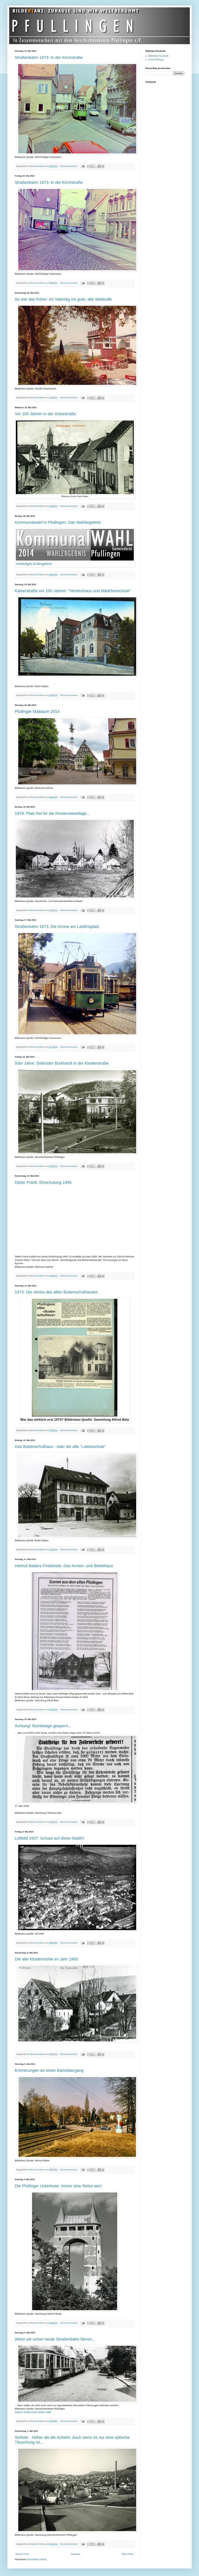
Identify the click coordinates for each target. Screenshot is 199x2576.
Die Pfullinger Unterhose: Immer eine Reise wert (58, 2186)
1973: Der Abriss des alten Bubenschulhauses (56, 1292)
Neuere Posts (22, 2554)
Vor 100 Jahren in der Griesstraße (45, 414)
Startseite (75, 2554)
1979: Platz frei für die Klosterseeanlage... (52, 813)
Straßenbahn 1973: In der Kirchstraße (49, 57)
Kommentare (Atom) (37, 2559)
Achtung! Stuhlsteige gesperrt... (43, 1726)
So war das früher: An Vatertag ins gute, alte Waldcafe (63, 299)
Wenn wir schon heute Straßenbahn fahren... (55, 2339)
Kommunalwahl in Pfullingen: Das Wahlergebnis (58, 522)
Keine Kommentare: (69, 166)
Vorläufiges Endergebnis (34, 564)
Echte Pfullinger (156, 59)
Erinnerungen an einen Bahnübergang (49, 2070)
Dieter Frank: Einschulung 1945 (43, 1182)
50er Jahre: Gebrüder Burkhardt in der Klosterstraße (62, 1063)
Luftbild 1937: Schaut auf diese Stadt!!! (49, 1838)
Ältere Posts (128, 2554)
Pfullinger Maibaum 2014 (37, 711)
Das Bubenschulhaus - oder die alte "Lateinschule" (60, 1446)
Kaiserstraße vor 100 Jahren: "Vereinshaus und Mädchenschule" (73, 590)
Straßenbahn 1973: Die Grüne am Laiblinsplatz (57, 926)
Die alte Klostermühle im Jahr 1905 (46, 1959)
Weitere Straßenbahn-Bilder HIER (33, 2412)
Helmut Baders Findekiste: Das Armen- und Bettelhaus (64, 1565)
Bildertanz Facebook (158, 56)
